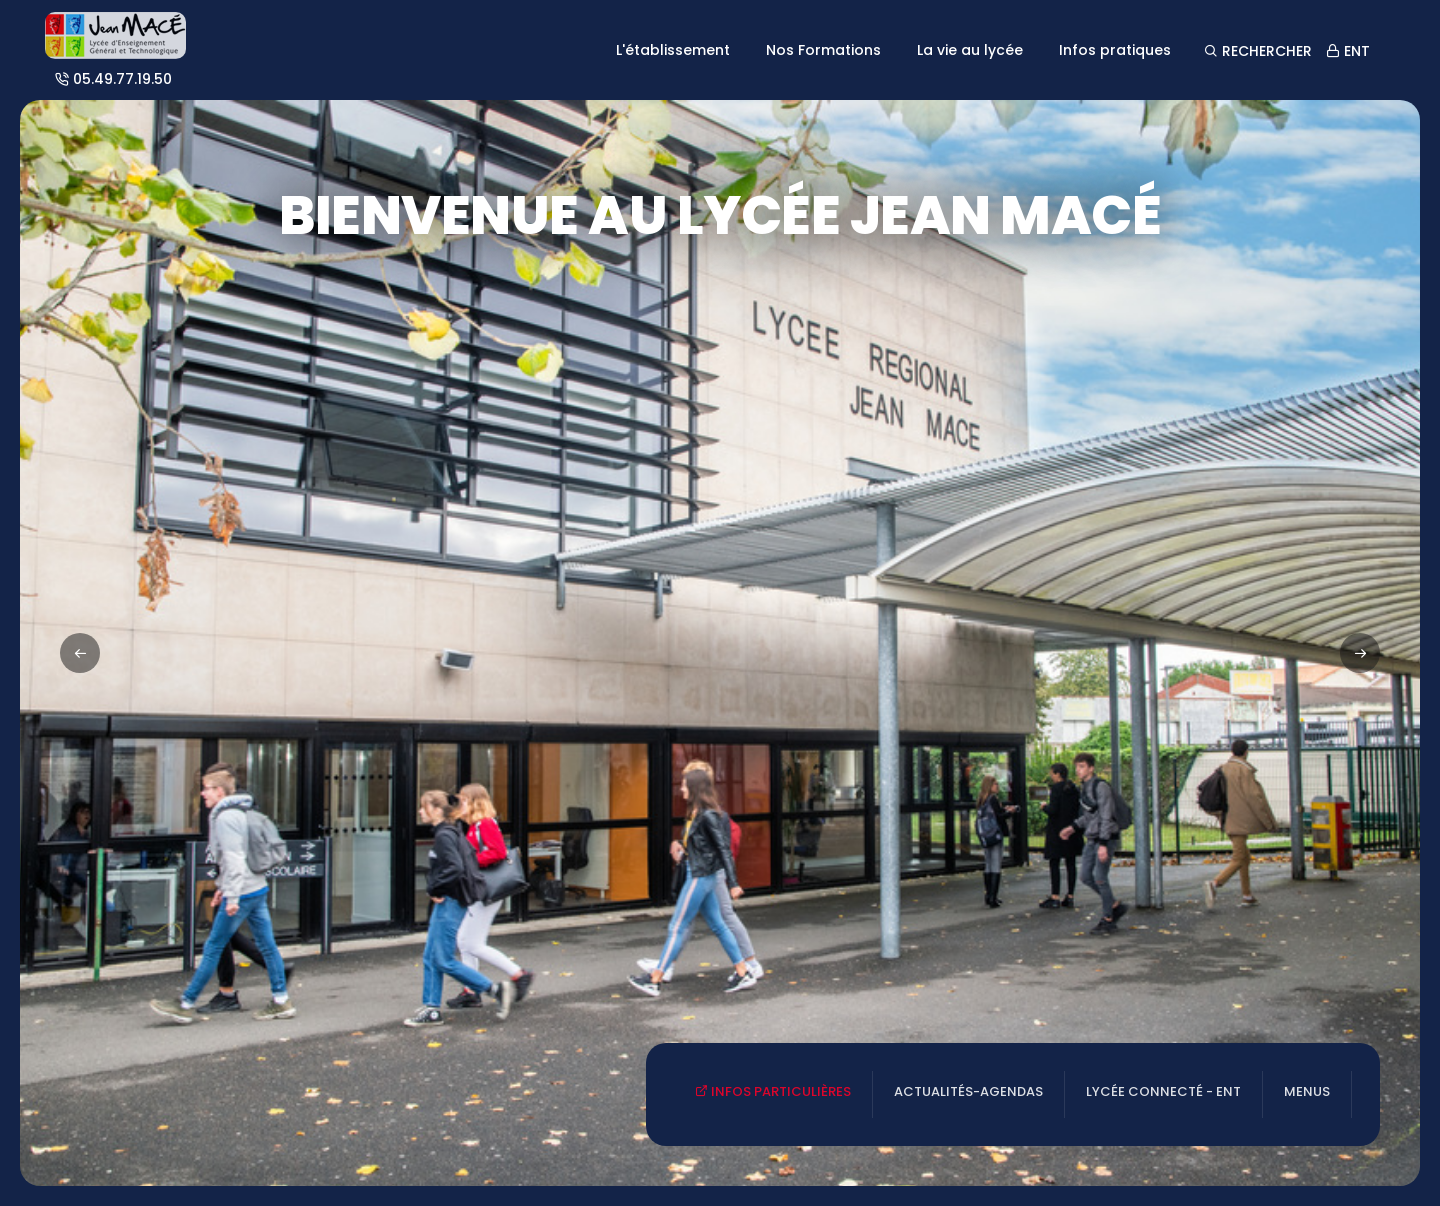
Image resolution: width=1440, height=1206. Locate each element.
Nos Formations (823, 50)
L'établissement (673, 50)
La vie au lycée (970, 50)
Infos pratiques (1115, 50)
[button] (1360, 653)
